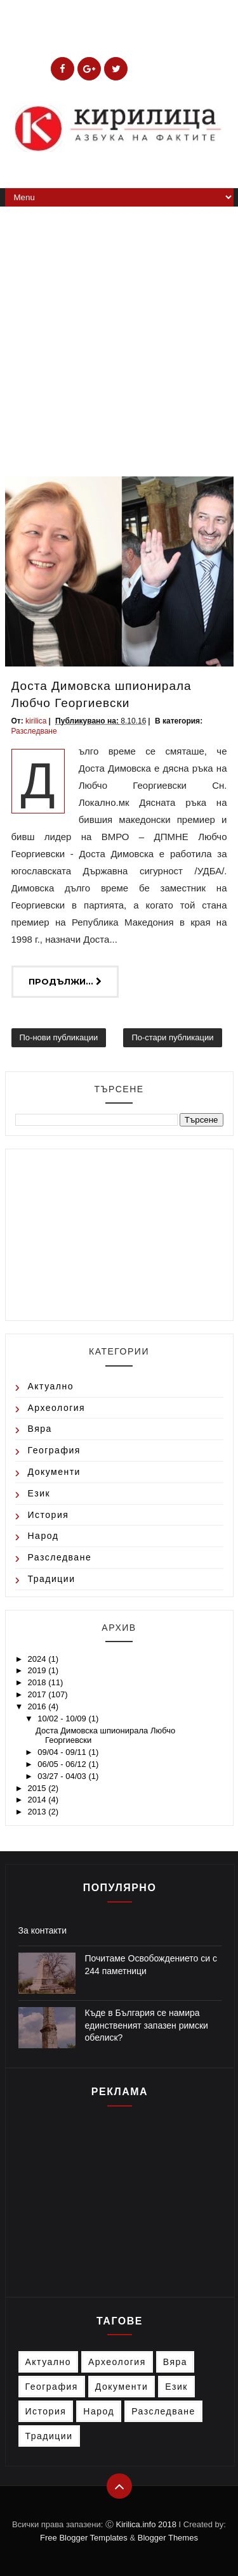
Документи (54, 1472)
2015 (38, 1788)
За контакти (42, 1930)
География (54, 1450)
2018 (38, 1682)
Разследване (34, 731)
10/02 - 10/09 (62, 1718)
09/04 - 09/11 (62, 1752)
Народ (43, 1536)
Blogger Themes (168, 2537)
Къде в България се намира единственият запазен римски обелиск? (146, 2025)
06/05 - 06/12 (62, 1764)
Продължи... (65, 981)
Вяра (40, 1429)
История (48, 1515)
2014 (38, 1799)
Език (39, 1493)
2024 (38, 1659)
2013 (38, 1811)
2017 (38, 1694)
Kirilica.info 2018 (147, 2524)
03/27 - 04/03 (62, 1776)
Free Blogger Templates (84, 2537)
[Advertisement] (119, 332)
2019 (38, 1670)
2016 (38, 1706)
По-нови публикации (59, 1037)
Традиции (52, 1579)
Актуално (51, 1386)
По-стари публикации (172, 1037)
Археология (57, 1408)
